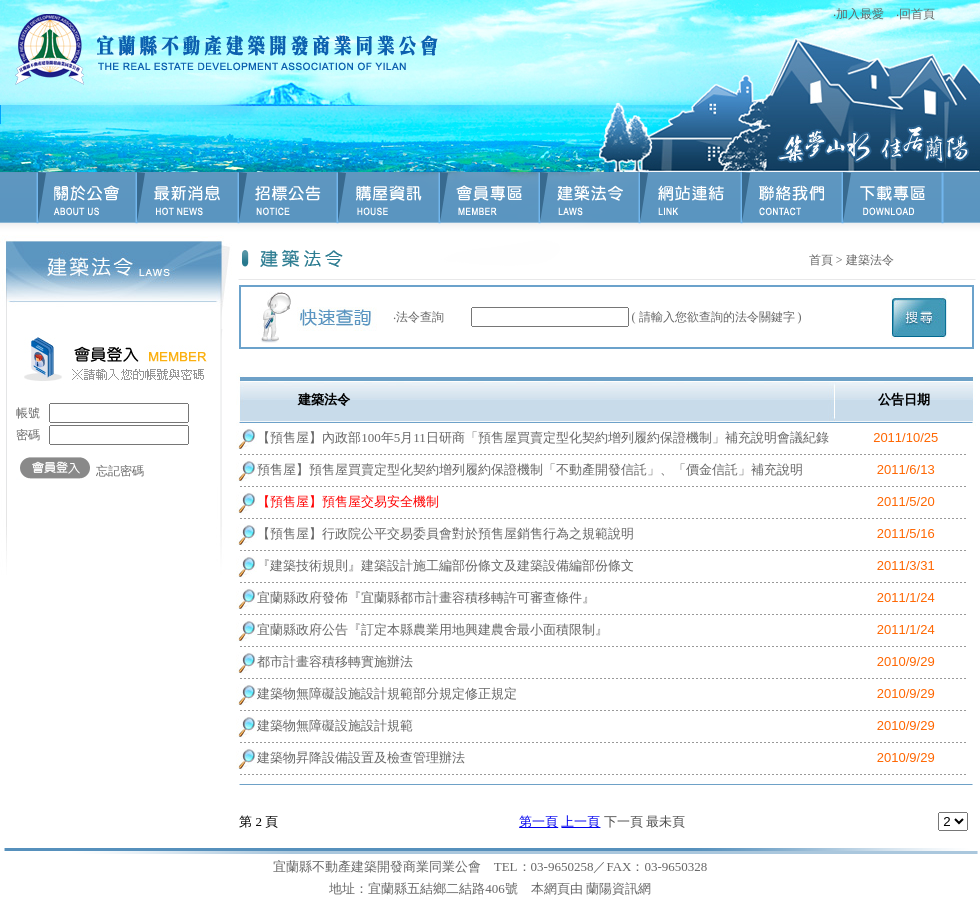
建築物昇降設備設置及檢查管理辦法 (361, 757)
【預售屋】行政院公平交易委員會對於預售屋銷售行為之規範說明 (445, 533)
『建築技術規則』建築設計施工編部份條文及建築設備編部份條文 (445, 565)
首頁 (821, 260)
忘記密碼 (120, 471)
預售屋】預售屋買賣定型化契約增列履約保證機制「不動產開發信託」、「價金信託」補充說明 (530, 469)
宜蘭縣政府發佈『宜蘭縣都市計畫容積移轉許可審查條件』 (426, 597)
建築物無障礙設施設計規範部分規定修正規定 (387, 693)
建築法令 (870, 260)
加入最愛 (860, 14)
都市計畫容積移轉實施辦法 (335, 661)
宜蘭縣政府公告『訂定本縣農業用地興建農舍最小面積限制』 (432, 629)
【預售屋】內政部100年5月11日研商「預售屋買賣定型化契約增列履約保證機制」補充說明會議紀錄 (543, 437)
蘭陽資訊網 (618, 888)
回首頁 (917, 14)
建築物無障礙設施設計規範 (335, 725)
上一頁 (580, 821)
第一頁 (538, 821)
